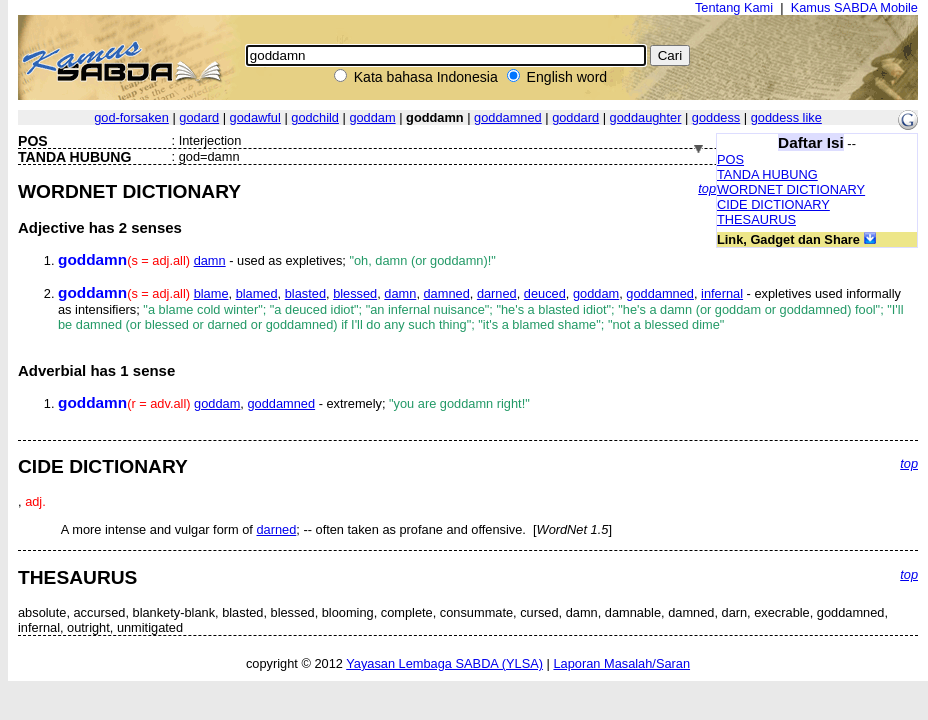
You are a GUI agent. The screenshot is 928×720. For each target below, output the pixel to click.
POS (730, 159)
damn (210, 260)
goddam (372, 117)
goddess (716, 117)
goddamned (508, 117)
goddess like (786, 117)
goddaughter (646, 117)
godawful (255, 117)
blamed (257, 293)
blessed (355, 293)
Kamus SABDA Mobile (854, 7)
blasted (305, 293)
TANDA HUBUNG (767, 174)
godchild (315, 117)
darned (497, 293)
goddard (575, 117)
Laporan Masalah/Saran (621, 663)
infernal (722, 293)
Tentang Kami (734, 7)
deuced (545, 293)
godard (199, 117)
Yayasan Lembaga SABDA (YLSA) (444, 663)
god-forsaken (131, 117)
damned (447, 293)
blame (211, 293)
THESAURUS (756, 219)
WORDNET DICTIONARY (791, 189)
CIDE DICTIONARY (773, 204)
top (707, 188)
